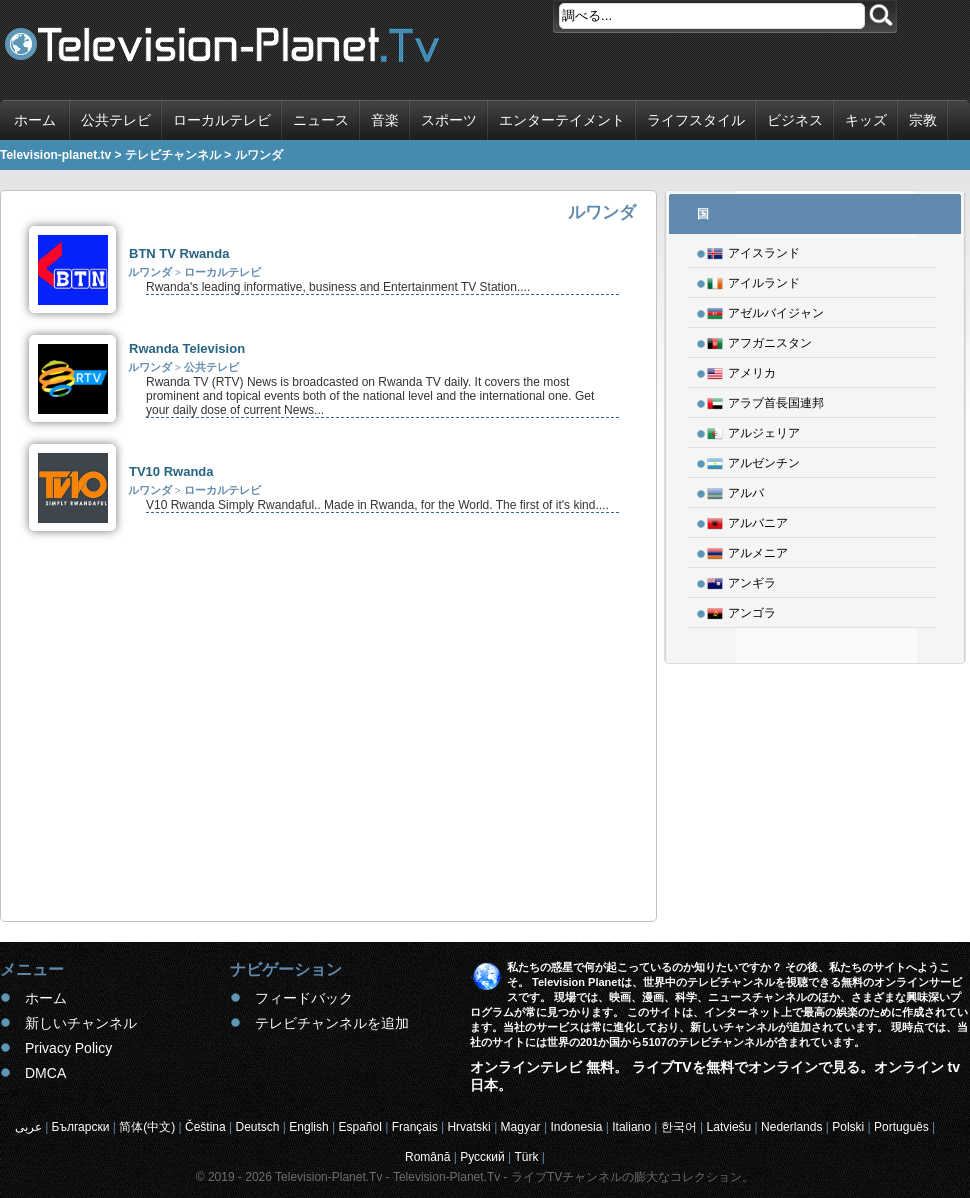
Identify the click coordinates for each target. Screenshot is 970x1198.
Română (427, 1157)
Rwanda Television (187, 348)
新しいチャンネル (81, 1023)
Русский (482, 1157)
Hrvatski (468, 1127)
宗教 (923, 120)
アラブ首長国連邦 (765, 400)
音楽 (385, 120)
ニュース (321, 120)
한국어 (679, 1127)
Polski (848, 1127)
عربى (28, 1127)
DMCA (45, 1073)
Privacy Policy (68, 1048)
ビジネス (795, 120)
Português (901, 1127)
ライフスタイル (696, 120)
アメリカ (741, 370)
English (308, 1127)
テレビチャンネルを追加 (332, 1023)
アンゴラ (741, 610)
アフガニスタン (759, 340)
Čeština (205, 1127)
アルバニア (747, 520)
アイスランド (753, 250)
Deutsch (257, 1127)
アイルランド (753, 280)
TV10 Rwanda (171, 471)
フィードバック (304, 998)
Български (81, 1127)
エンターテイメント (562, 120)
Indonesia (576, 1127)
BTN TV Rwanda (179, 253)
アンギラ (741, 580)
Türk (527, 1157)
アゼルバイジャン (765, 310)
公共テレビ (116, 120)
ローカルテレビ (222, 120)
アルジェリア (753, 430)
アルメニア (747, 550)
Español (359, 1127)
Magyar (521, 1127)
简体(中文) (147, 1127)
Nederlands (791, 1127)
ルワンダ (150, 272)
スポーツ (449, 120)
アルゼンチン (753, 460)
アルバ (735, 490)
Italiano (631, 1127)
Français (415, 1127)
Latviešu (729, 1127)
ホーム (35, 120)
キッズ (866, 120)
